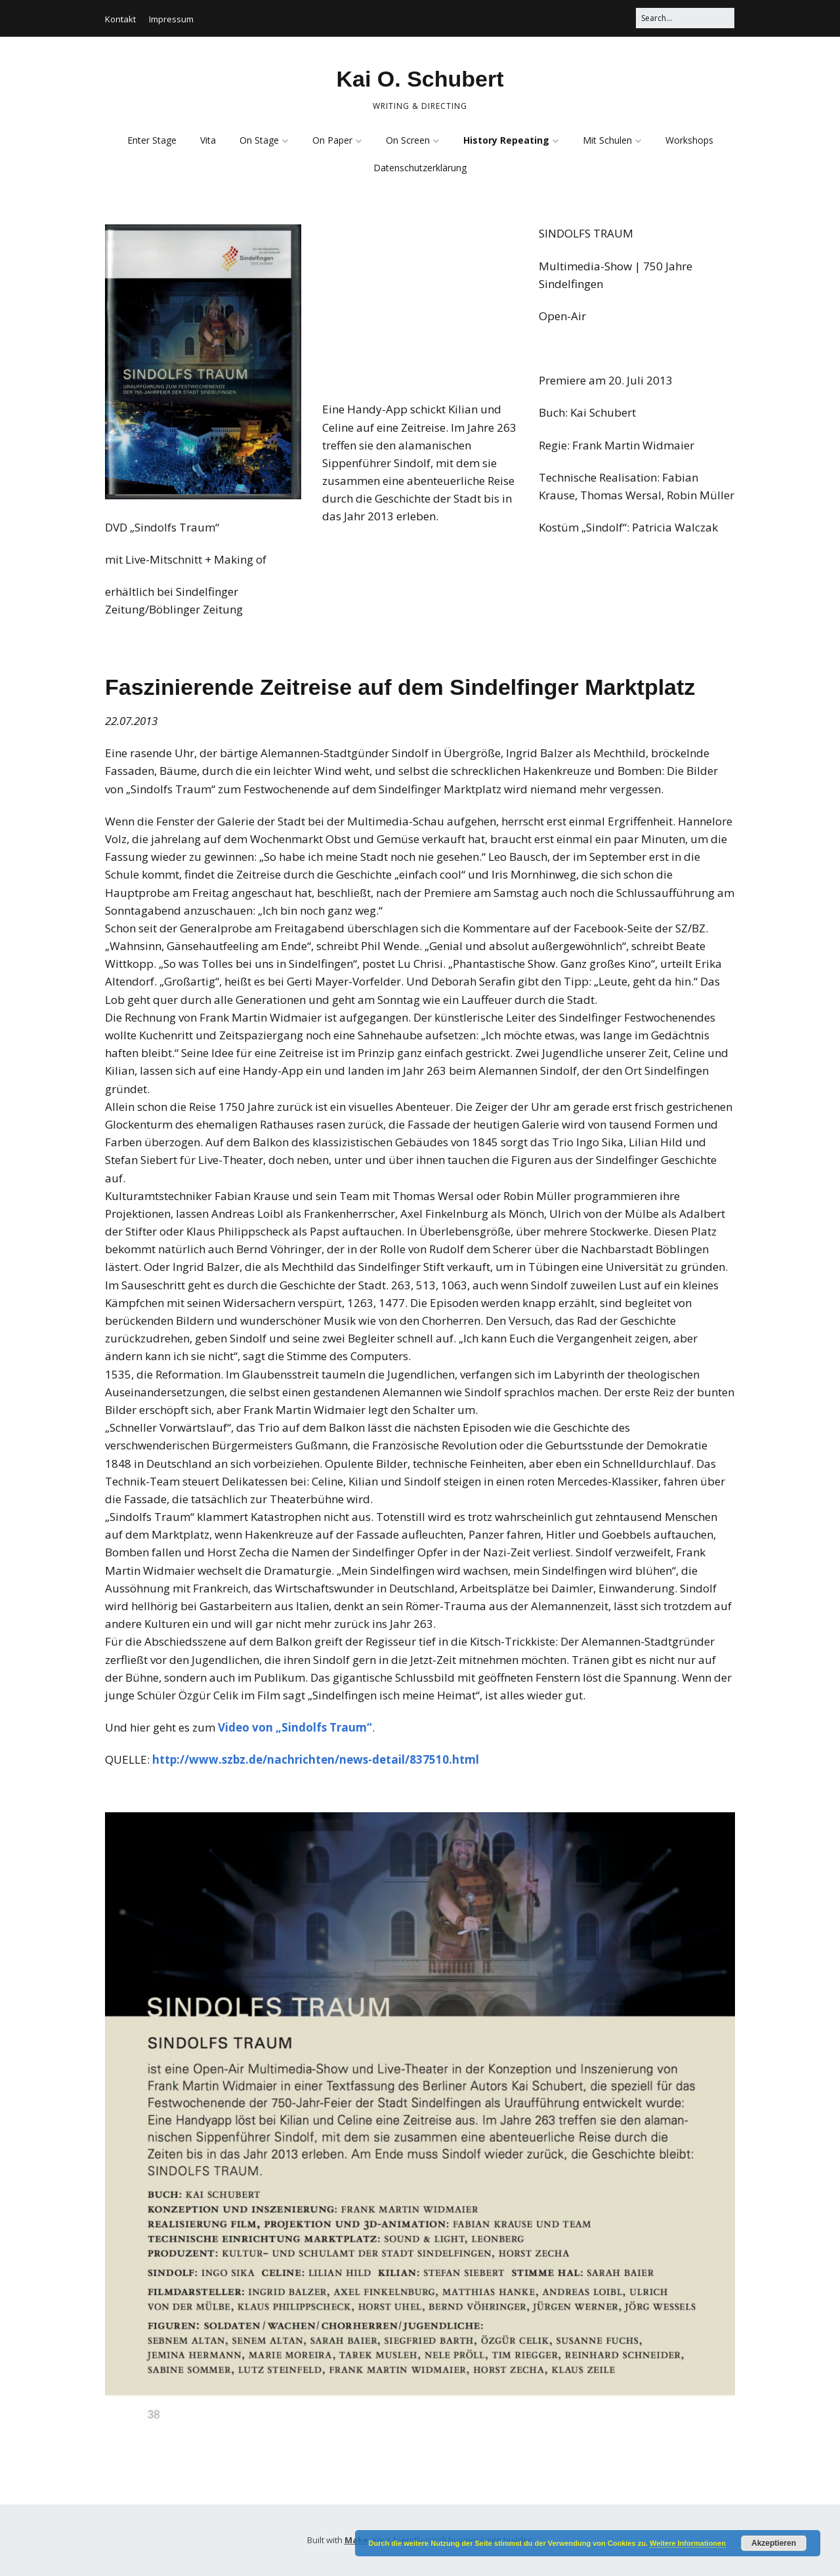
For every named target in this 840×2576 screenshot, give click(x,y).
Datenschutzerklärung (420, 167)
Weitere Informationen (688, 2543)
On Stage (259, 140)
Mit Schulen (607, 140)
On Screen (408, 140)
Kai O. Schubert (419, 78)
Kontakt (120, 19)
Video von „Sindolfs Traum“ (293, 1727)
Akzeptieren (773, 2543)
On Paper (332, 140)
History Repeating (506, 140)
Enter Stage (152, 140)
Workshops (689, 140)
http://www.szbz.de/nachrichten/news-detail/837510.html (315, 1759)
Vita (208, 140)
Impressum (171, 19)
